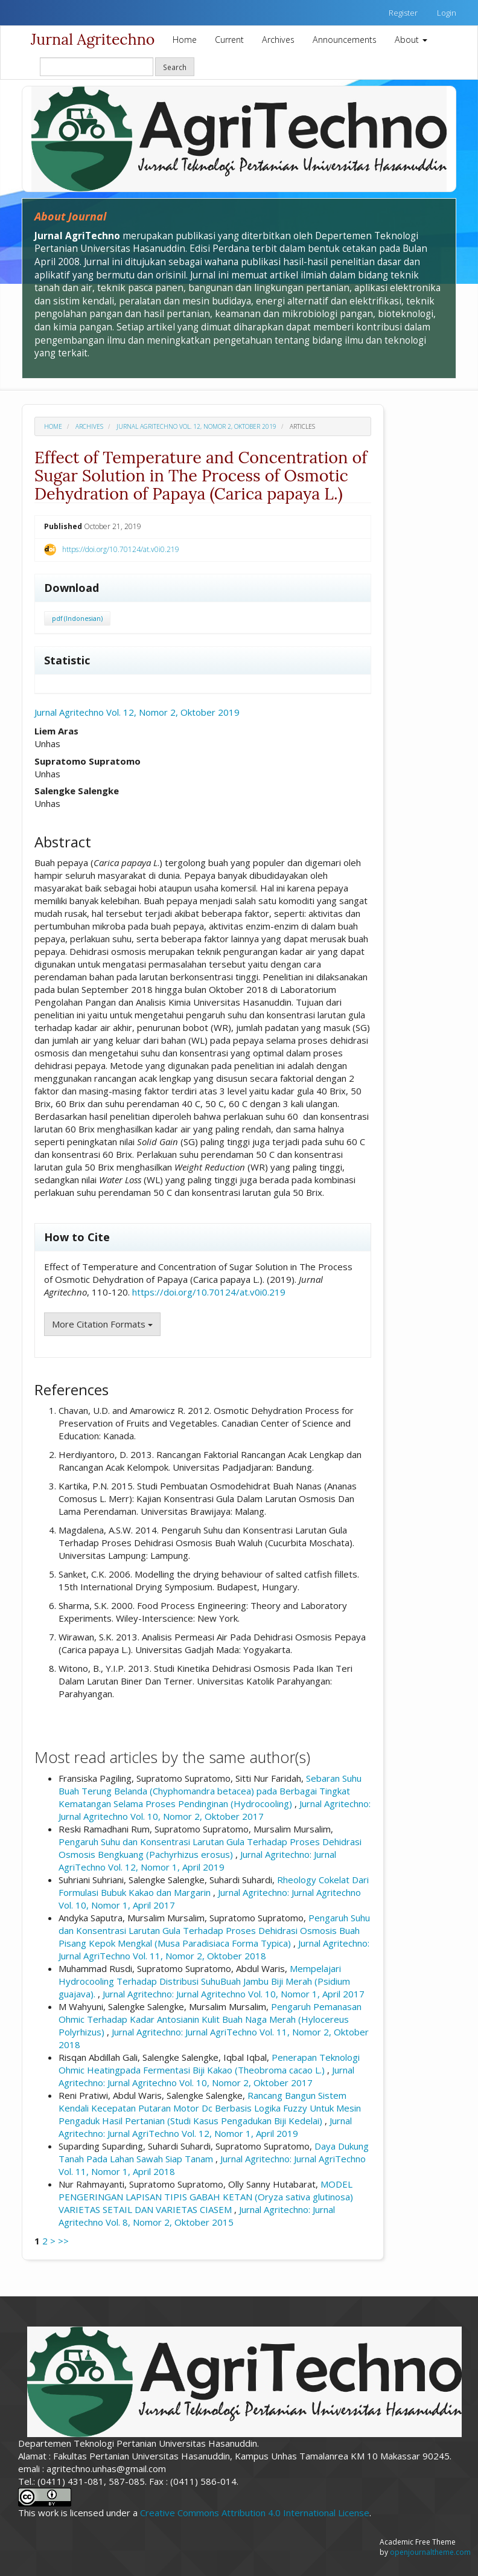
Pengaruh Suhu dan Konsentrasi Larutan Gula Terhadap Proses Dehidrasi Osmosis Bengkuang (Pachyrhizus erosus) (210, 1848)
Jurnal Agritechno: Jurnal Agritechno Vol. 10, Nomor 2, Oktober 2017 (215, 1809)
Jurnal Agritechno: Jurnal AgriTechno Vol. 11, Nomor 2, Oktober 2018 (214, 1949)
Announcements (345, 39)
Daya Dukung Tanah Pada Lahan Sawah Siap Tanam (214, 2152)
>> (63, 2241)
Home (185, 39)
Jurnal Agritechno (93, 39)
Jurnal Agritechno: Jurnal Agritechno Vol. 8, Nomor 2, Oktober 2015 (197, 2215)
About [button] (411, 39)
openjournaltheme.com (430, 2552)
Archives (278, 39)
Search (174, 67)
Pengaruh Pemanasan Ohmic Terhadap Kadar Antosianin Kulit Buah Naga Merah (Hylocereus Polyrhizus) (210, 2019)
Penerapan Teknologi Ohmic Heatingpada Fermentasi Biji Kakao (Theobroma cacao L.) (209, 2063)
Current (229, 39)
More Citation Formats (102, 1324)
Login (446, 12)
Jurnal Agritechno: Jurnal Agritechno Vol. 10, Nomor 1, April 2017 (234, 1994)
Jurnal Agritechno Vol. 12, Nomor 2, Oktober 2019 (196, 426)
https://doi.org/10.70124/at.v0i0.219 (120, 549)
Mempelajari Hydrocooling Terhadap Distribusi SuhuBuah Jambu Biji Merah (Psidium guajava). (204, 1981)
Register (403, 12)
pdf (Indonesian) (77, 618)
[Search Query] (96, 66)
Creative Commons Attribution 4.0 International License (254, 2513)
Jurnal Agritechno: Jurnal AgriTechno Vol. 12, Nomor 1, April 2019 (197, 1860)
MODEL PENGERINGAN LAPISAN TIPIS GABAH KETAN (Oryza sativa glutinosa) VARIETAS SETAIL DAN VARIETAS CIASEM (206, 2196)
